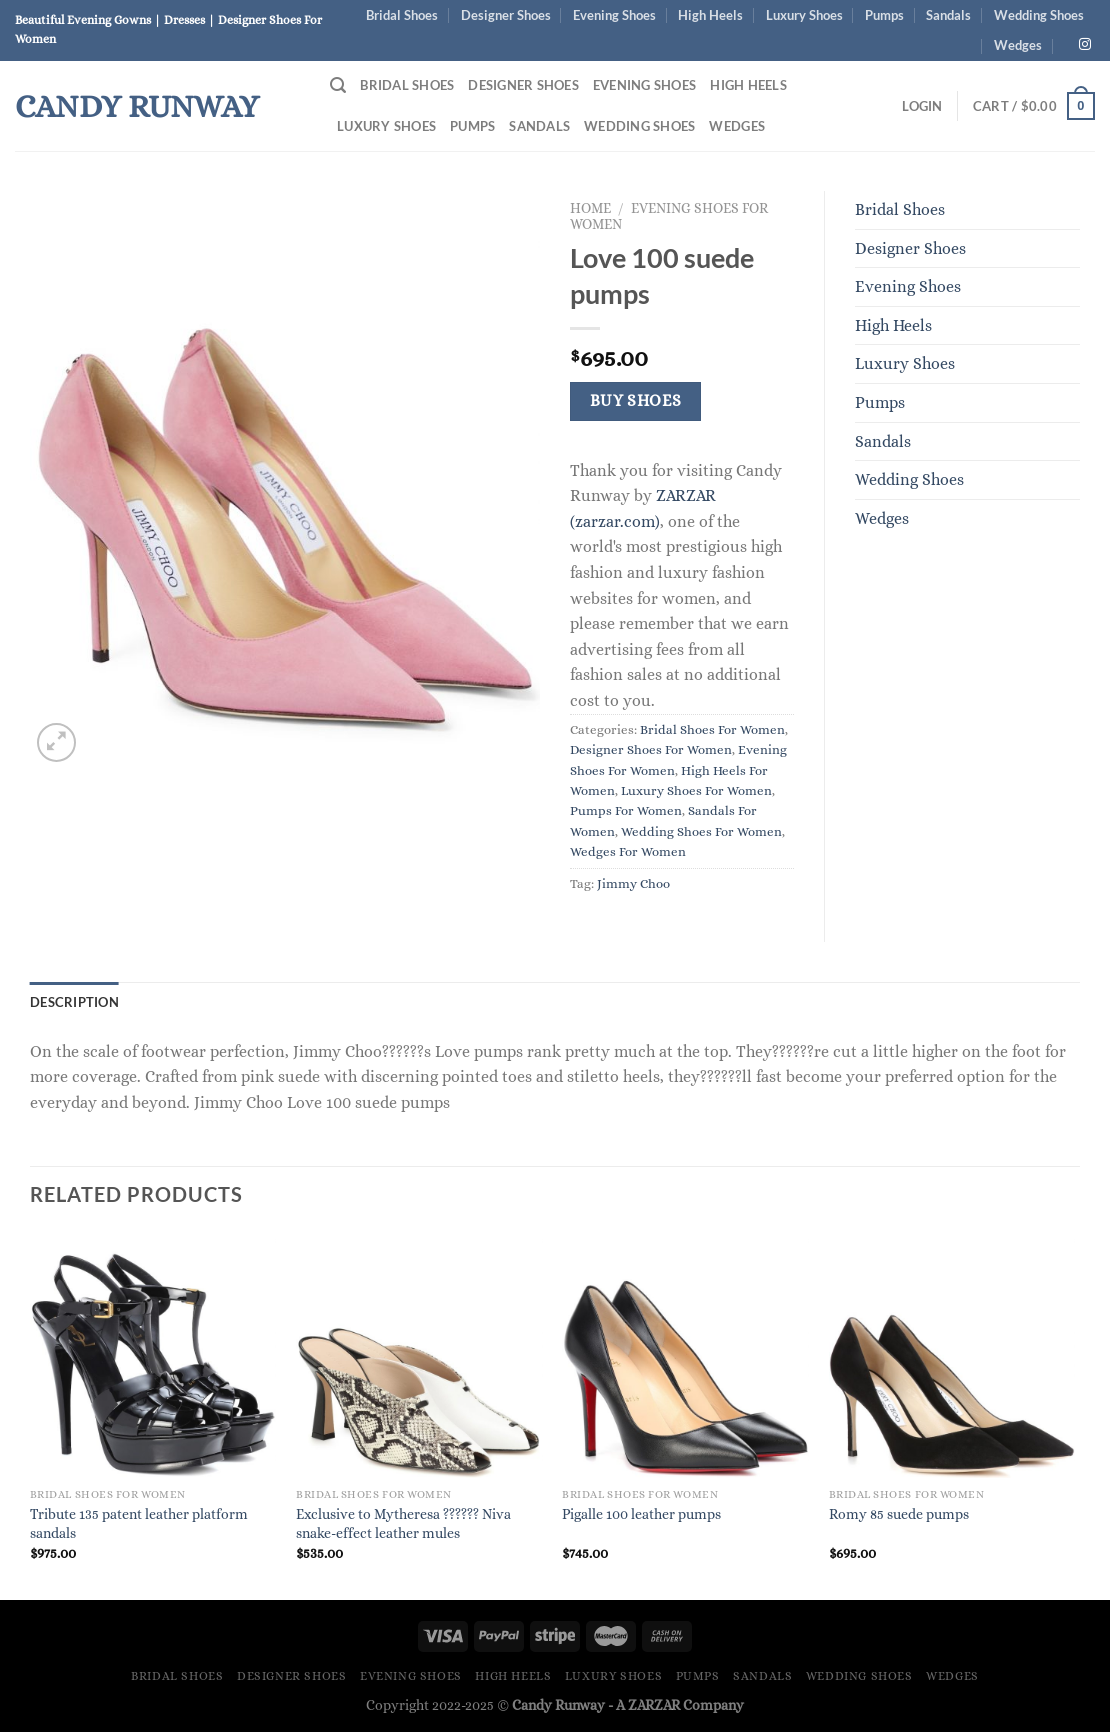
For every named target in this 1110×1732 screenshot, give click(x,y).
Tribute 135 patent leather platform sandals (139, 1523)
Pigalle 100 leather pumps (641, 1514)
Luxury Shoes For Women (696, 790)
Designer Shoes (506, 15)
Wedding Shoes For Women (701, 831)
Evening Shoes (614, 15)
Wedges (1018, 45)
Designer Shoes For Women (651, 749)
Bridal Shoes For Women (712, 729)
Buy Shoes (636, 401)
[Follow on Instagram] (1085, 45)
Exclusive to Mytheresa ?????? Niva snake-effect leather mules (403, 1523)
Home (590, 208)
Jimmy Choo (633, 883)
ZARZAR (654, 1705)
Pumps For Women (626, 810)
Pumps (884, 15)
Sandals (948, 15)
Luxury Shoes (804, 15)
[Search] (338, 85)
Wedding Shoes (1039, 15)
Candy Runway (137, 106)
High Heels (710, 15)
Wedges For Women (628, 851)
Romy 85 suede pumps (899, 1514)
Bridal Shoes (402, 15)
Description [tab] (74, 1002)
